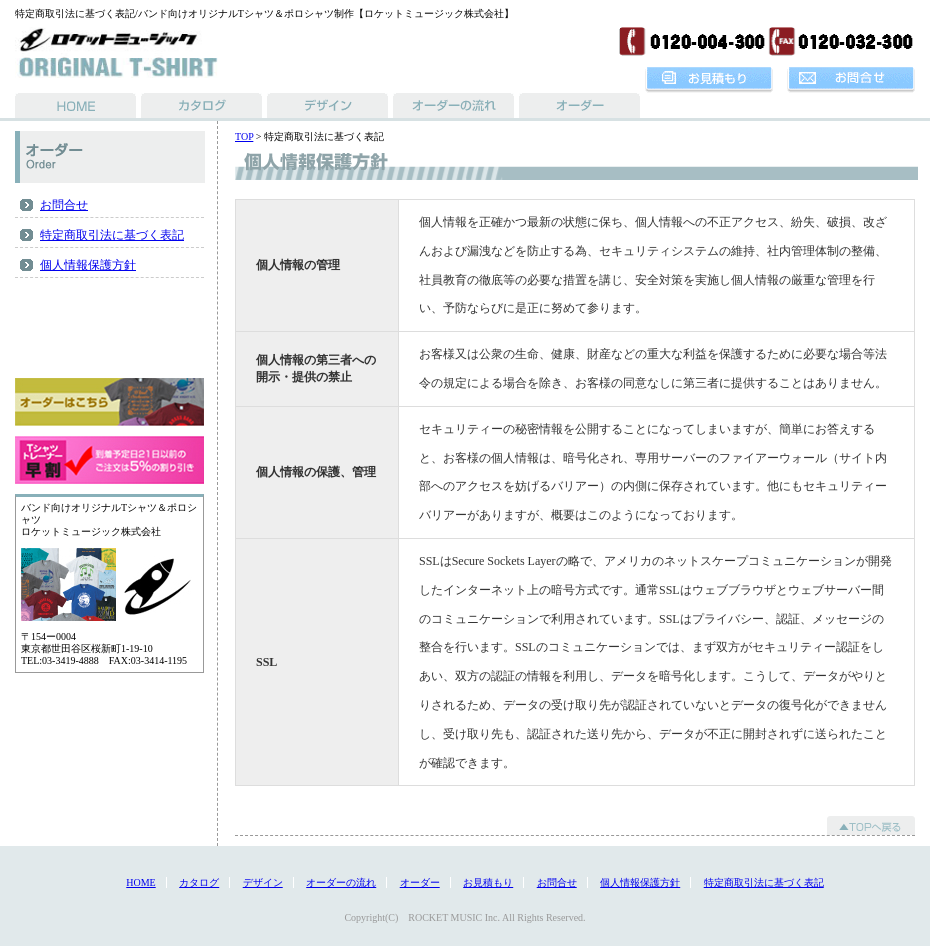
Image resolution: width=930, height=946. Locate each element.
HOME (140, 882)
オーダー (420, 882)
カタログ (199, 882)
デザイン (263, 882)
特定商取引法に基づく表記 (112, 235)
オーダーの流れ (341, 882)
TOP (244, 136)
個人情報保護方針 (88, 265)
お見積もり (488, 882)
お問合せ (64, 205)
